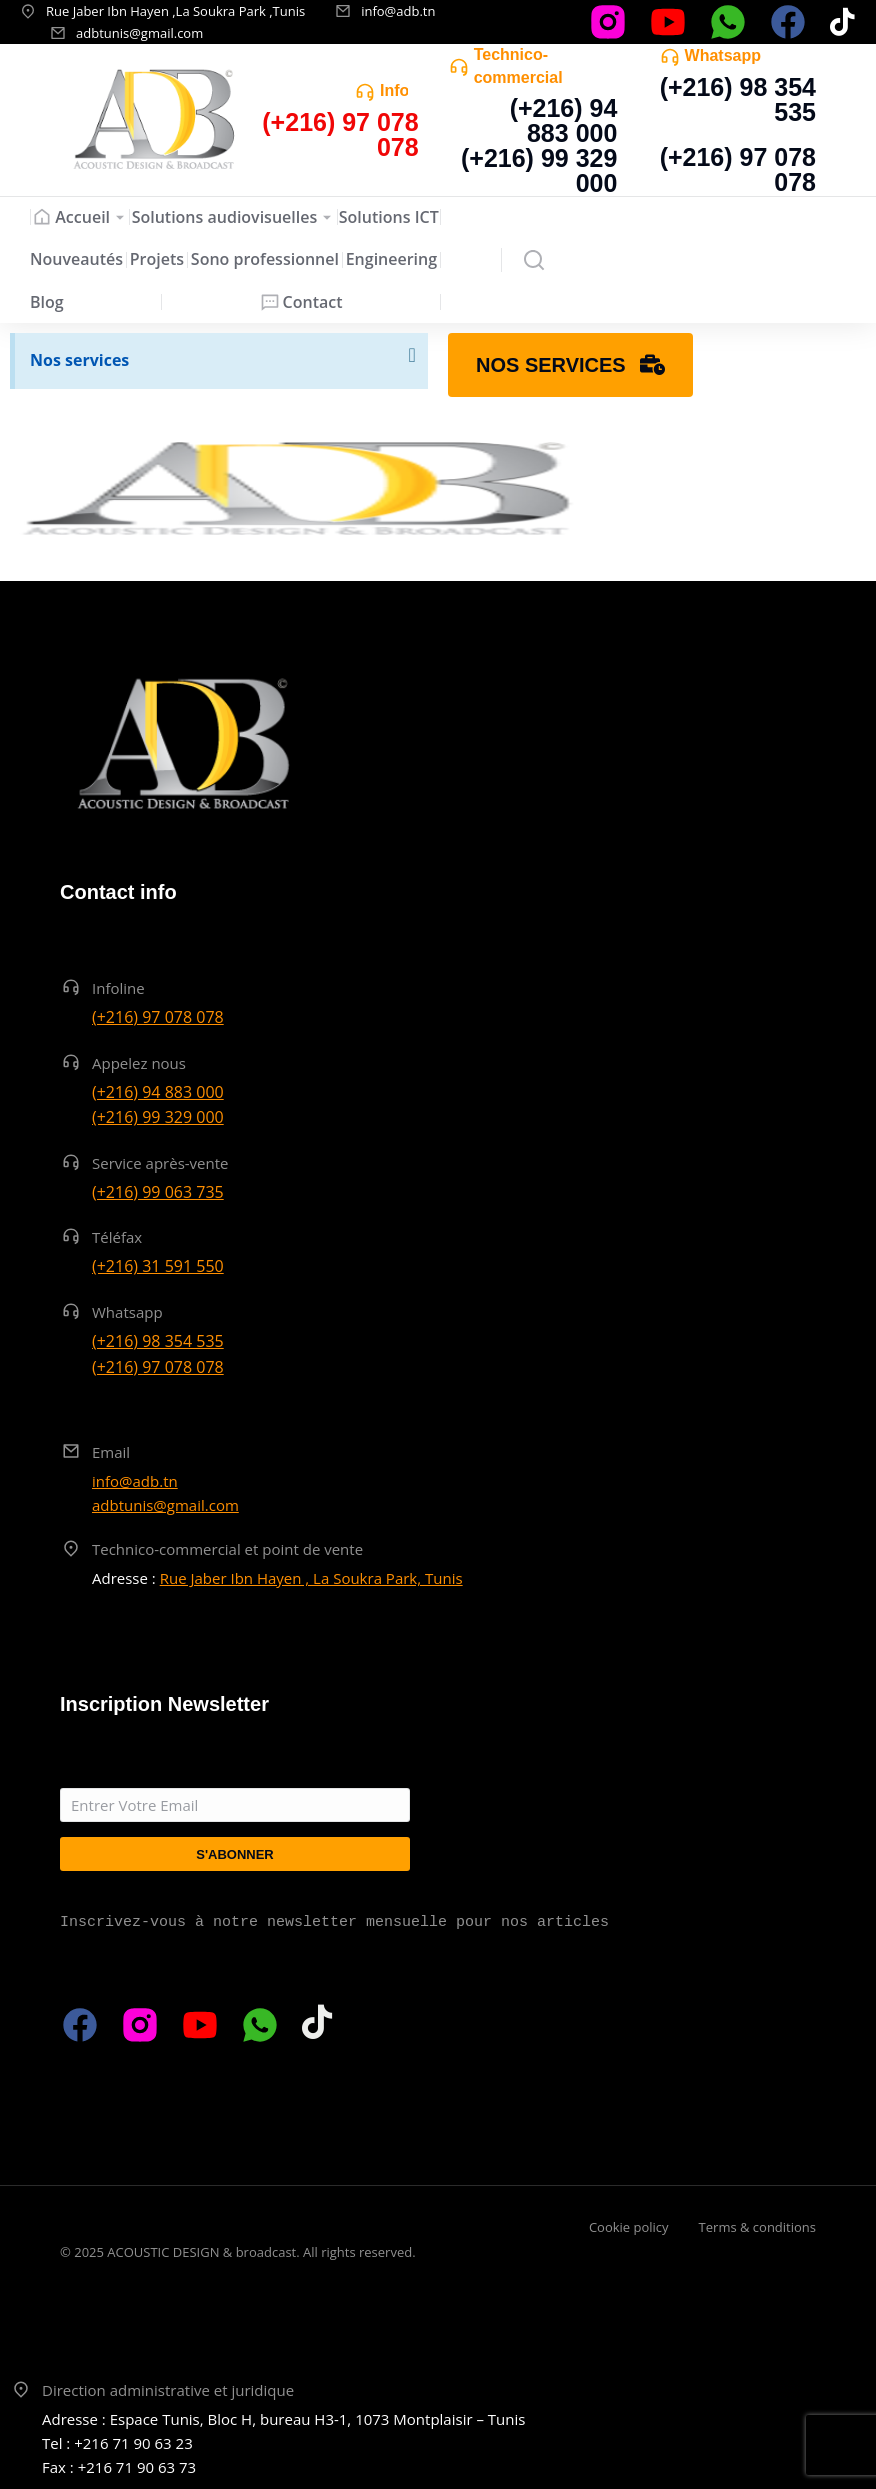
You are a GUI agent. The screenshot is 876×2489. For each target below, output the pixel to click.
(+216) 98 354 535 (738, 99)
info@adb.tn (398, 11)
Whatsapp (723, 55)
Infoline (118, 988)
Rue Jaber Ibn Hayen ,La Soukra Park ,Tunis (175, 11)
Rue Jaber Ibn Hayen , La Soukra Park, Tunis (311, 1578)
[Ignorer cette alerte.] (411, 356)
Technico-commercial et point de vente (227, 1549)
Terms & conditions (757, 2227)
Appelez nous (139, 1063)
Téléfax (117, 1237)
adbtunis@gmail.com (139, 33)
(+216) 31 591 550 (158, 1266)
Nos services (79, 360)
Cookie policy (629, 2227)
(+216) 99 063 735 (158, 1192)
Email (111, 1452)
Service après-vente (160, 1163)
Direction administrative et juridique (168, 2390)
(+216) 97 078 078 (738, 169)
